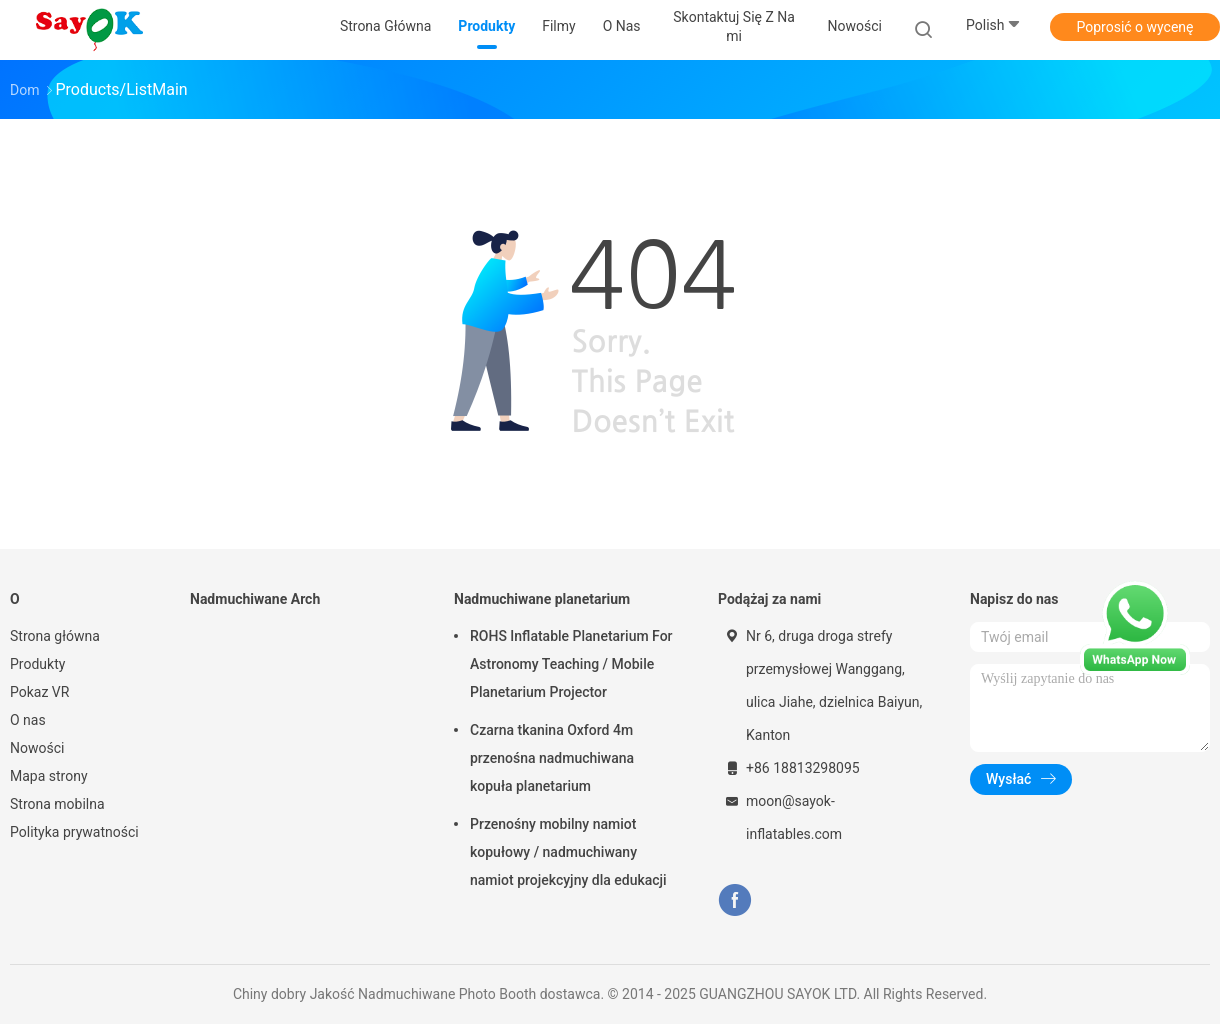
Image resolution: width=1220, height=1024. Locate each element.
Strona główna (55, 636)
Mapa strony (49, 776)
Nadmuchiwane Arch (255, 599)
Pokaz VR (39, 692)
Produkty (37, 664)
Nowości (37, 748)
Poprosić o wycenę (1134, 27)
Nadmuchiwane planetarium (542, 599)
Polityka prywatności (74, 832)
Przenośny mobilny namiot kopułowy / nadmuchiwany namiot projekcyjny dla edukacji (568, 852)
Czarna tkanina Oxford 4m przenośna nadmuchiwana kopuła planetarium (552, 758)
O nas (28, 720)
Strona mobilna (57, 804)
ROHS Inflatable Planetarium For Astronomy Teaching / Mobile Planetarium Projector (571, 664)
